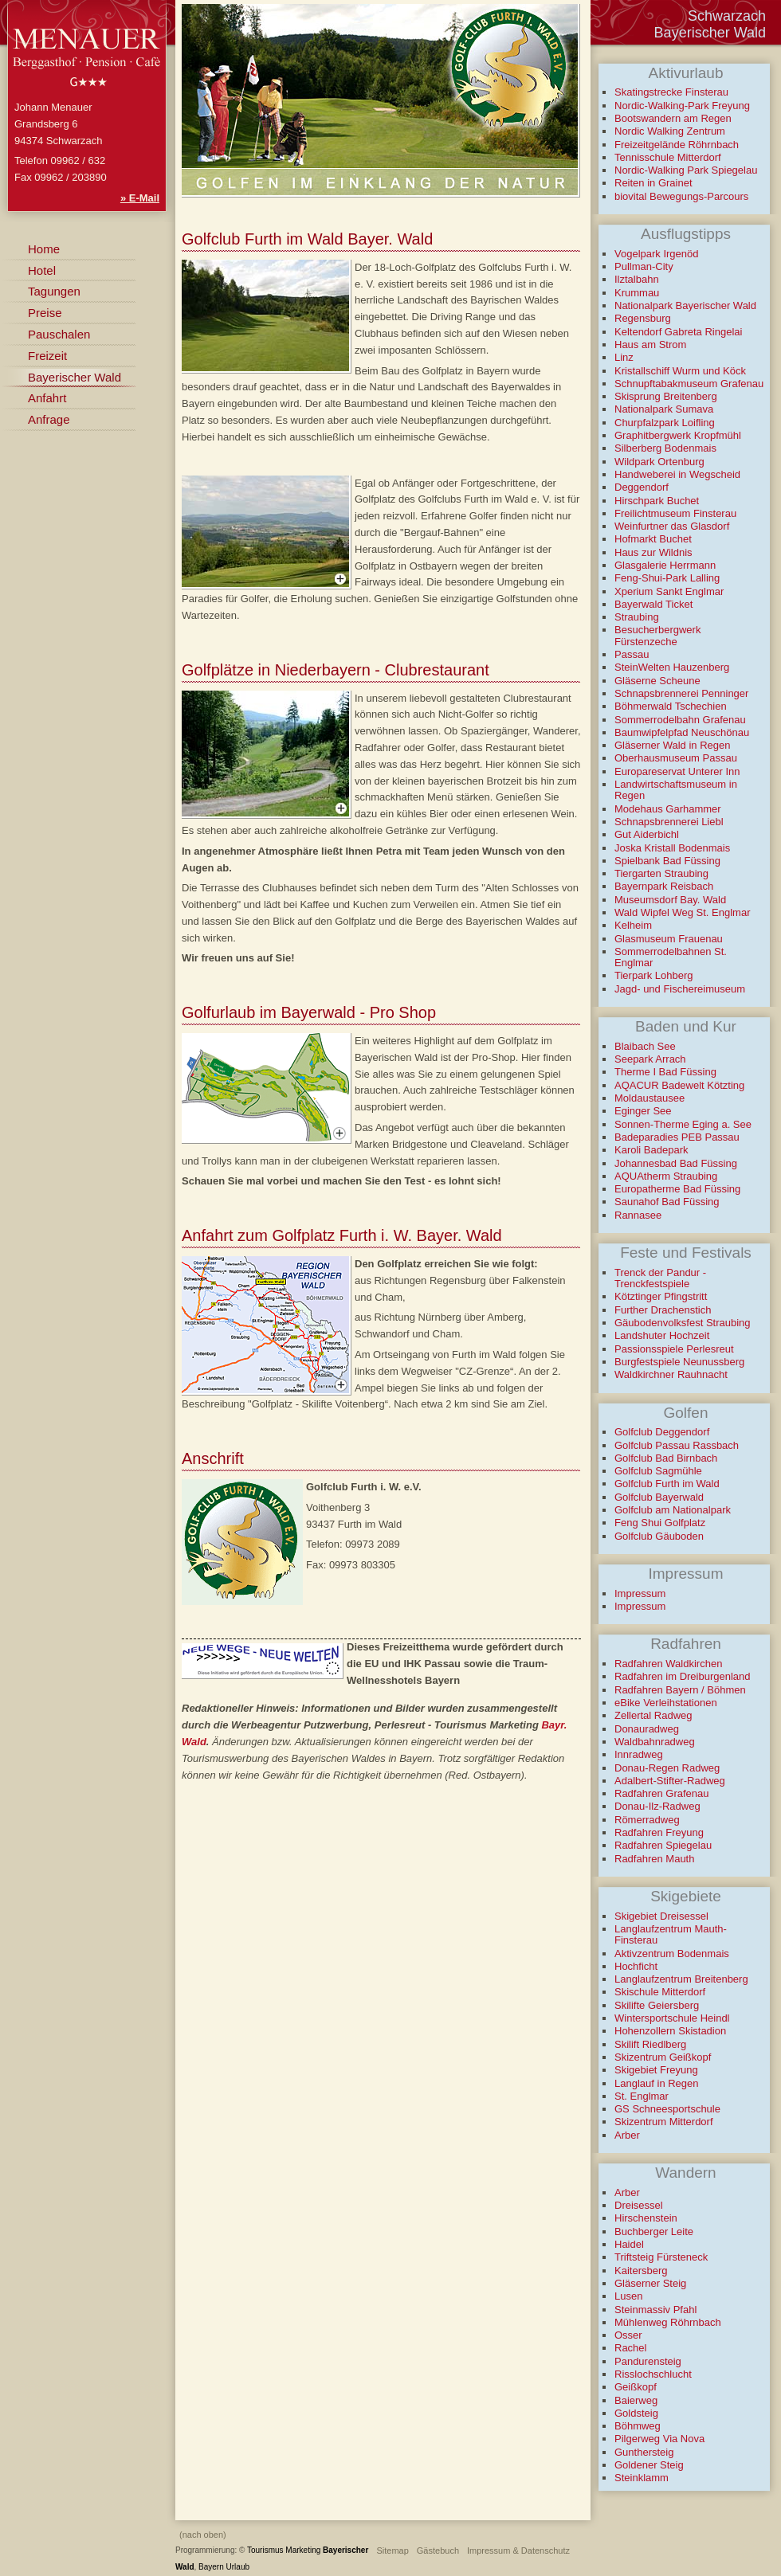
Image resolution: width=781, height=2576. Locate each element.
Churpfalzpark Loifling (664, 423)
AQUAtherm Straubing (665, 1176)
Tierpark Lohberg (653, 975)
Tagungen (54, 291)
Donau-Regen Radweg (667, 1768)
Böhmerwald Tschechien (670, 706)
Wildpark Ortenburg (659, 462)
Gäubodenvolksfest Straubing (682, 1323)
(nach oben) (202, 2534)
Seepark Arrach (650, 1059)
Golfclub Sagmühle (658, 1471)
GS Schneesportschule (667, 2109)
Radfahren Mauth (654, 1859)
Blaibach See (645, 1046)
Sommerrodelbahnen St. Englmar (670, 957)
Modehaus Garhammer (667, 809)
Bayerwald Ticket (653, 604)
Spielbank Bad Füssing (667, 861)
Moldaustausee (649, 1098)
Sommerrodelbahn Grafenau (680, 720)
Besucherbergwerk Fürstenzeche (657, 635)
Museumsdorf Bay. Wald (670, 900)
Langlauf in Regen (656, 2083)
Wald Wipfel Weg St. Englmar (682, 912)
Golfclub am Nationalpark (672, 1510)
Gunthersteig (643, 2452)
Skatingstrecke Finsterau (671, 92)
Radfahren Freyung (659, 1832)
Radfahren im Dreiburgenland (682, 1676)
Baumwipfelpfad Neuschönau (681, 732)
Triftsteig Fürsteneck (661, 2257)
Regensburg (642, 318)
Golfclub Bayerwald (659, 1497)
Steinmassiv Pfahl (655, 2310)
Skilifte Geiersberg (656, 2005)
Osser (628, 2335)
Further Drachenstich (662, 1310)
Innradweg (638, 1754)
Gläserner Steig (650, 2283)
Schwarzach (727, 16)
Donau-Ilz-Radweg (657, 1806)
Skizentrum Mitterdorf (663, 2122)
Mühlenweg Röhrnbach (667, 2322)
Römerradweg (647, 1820)
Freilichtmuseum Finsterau (675, 513)
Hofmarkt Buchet (653, 539)
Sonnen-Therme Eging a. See (683, 1124)
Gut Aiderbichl (646, 834)
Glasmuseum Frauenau (668, 939)
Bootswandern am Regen (673, 118)
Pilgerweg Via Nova (659, 2439)
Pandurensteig (647, 2361)
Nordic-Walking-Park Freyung (682, 106)
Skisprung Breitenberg (665, 396)
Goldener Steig (649, 2465)
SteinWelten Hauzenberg (671, 667)
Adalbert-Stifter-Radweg (669, 1781)
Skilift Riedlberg (650, 2044)
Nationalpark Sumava (663, 409)
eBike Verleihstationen (665, 1703)
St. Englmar (641, 2096)
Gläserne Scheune (657, 681)
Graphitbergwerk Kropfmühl (677, 435)
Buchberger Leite (653, 2231)
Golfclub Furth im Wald (667, 1484)
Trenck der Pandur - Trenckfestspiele (660, 1278)
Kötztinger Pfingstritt (660, 1296)
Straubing (636, 617)
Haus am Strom (650, 344)
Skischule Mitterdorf (659, 1992)
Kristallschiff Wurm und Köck (680, 371)
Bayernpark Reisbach (663, 886)
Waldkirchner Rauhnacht (671, 1374)
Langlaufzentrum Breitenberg (681, 1979)
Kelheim (633, 925)
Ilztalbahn (636, 279)
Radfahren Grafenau (661, 1793)
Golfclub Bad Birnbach (665, 1458)
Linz (624, 357)
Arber (627, 2135)
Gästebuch (438, 2550)
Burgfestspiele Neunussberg (679, 1362)
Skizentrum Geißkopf (662, 2057)
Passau (631, 654)
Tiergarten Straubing (661, 873)
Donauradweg (646, 1729)
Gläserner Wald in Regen (672, 745)
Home (44, 249)
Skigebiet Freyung (656, 2070)
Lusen (628, 2296)
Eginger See (643, 1111)
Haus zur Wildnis (653, 552)
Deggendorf (641, 487)
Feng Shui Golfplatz (659, 1523)
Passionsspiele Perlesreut (674, 1349)
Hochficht (635, 1966)
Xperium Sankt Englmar (669, 591)
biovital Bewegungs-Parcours (681, 196)
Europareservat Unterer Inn (677, 771)
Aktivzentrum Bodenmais (671, 1953)
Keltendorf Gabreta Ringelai (678, 332)
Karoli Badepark (651, 1150)
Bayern (211, 2566)
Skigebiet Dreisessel (661, 1916)
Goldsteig (636, 2413)
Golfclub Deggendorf (661, 1432)
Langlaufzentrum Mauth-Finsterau (670, 1934)
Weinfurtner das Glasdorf (671, 526)
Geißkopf (635, 2387)
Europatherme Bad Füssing (677, 1189)
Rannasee (637, 1215)
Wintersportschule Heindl (672, 2018)
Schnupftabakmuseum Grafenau (688, 384)
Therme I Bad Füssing (665, 1072)
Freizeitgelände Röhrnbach (676, 145)
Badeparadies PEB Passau (677, 1137)
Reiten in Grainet (653, 183)
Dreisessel (638, 2205)
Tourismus (265, 2550)
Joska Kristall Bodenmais (672, 848)
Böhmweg (637, 2426)
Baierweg (635, 2400)
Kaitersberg (640, 2271)
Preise (45, 312)
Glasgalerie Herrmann (665, 565)
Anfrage (49, 419)
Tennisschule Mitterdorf (667, 157)
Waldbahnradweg (654, 1742)
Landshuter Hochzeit (661, 1335)
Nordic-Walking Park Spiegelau (685, 170)
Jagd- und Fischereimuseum (679, 989)
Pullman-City (643, 266)
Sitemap (392, 2550)
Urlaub (237, 2566)
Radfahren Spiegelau (663, 1845)
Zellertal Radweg (653, 1715)
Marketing (302, 2550)
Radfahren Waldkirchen (668, 1664)
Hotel (42, 270)
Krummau (636, 293)
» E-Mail (139, 198)
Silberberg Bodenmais (665, 448)
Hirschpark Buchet (656, 501)
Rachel (630, 2348)
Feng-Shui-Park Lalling (667, 578)
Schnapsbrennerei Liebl (669, 822)
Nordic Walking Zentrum (669, 131)
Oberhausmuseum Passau (675, 758)
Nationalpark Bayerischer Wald (685, 305)
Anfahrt (47, 398)
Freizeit (47, 355)
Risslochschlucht (653, 2374)
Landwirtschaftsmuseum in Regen (675, 789)
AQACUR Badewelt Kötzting (679, 1085)
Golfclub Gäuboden (659, 1536)
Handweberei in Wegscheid (677, 474)
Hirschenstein (645, 2218)
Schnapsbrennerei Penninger (681, 693)
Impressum (639, 1593)
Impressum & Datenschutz (518, 2550)
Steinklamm (641, 2478)
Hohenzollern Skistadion (670, 2031)
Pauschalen (59, 334)
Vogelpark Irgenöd (656, 254)
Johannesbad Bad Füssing (675, 1163)
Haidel (629, 2244)
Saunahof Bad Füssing (667, 1202)
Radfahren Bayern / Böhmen (680, 1690)
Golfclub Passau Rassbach (676, 1445)
